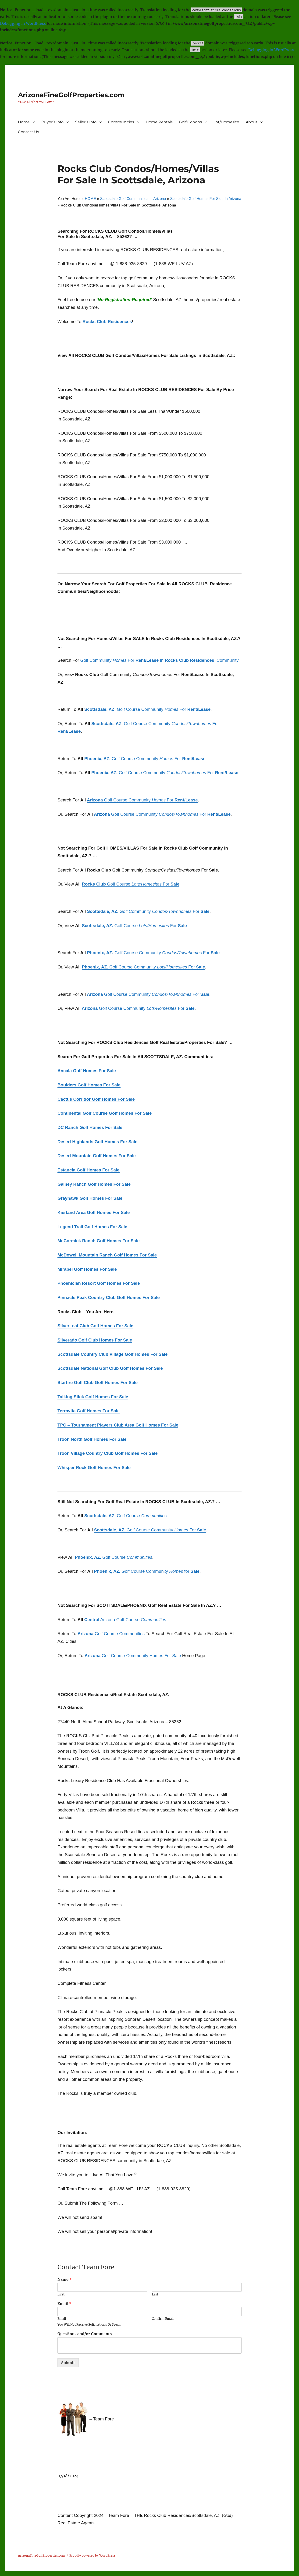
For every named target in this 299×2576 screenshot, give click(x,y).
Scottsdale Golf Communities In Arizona (133, 199)
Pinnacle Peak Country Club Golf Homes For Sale (108, 1297)
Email (64, 2303)
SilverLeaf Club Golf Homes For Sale (95, 1325)
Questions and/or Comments (84, 2333)
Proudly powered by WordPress (92, 2556)
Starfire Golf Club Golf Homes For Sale (97, 1382)
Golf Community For (148, 911)
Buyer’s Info (52, 122)
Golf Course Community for (146, 1571)
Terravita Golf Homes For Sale (88, 1410)
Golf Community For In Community (159, 660)
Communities (121, 122)
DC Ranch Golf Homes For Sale (89, 1127)
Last (155, 2294)
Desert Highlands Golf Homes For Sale (97, 1141)
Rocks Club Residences (107, 321)
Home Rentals (159, 122)
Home (24, 122)
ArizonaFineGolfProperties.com (71, 95)
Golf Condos (190, 122)
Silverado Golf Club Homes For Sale (94, 1340)
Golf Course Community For (147, 709)
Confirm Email (163, 2319)
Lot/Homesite (226, 122)
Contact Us (28, 132)
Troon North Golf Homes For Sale (91, 1439)
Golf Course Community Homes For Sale (133, 1655)
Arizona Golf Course (125, 1619)
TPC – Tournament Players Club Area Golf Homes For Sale (117, 1425)
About (251, 122)
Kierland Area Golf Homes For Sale (93, 1212)
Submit (68, 2362)
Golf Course (125, 1515)
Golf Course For (130, 884)
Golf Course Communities (111, 1633)
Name (64, 2279)
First (60, 2294)
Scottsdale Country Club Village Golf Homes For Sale (112, 1354)
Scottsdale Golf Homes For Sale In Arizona (205, 199)
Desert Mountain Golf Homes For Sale (96, 1155)
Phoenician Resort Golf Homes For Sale (98, 1283)
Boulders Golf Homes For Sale (89, 1084)
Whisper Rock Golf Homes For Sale (94, 1467)
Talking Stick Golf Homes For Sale (92, 1396)
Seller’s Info (85, 122)
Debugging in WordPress (23, 23)
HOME (90, 199)
